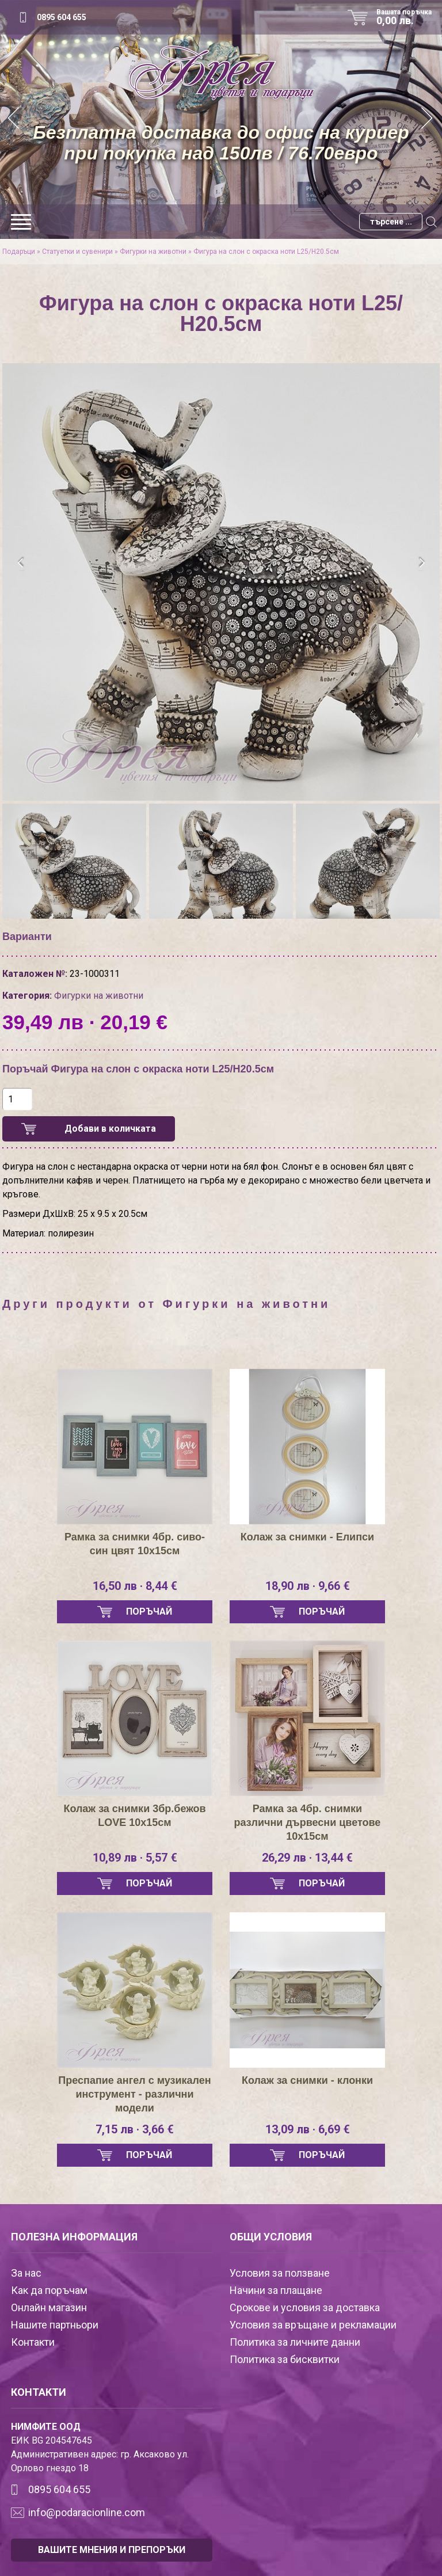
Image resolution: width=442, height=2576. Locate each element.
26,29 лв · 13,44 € (307, 1858)
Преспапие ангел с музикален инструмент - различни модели (134, 2094)
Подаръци (18, 252)
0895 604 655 (61, 17)
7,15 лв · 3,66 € (135, 2129)
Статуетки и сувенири (77, 252)
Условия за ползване (280, 2273)
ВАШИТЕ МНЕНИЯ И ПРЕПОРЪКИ (111, 2549)
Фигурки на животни (153, 252)
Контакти (33, 2342)
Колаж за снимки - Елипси (307, 1537)
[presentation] (21, 563)
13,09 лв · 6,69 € (307, 2129)
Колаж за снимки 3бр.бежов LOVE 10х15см (134, 1815)
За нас (26, 2273)
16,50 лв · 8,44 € (135, 1586)
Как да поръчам (49, 2290)
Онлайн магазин (49, 2307)
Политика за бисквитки (285, 2359)
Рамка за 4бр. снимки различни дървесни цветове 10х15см (307, 1822)
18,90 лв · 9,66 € (307, 1586)
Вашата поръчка (408, 17)
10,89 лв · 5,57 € (135, 1858)
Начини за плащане (276, 2290)
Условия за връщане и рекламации (313, 2325)
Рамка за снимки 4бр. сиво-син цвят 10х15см (134, 1544)
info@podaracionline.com (86, 2512)
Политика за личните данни (295, 2342)
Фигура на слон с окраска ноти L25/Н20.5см (266, 252)
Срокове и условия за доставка (305, 2307)
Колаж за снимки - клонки (307, 2080)
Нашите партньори (54, 2325)
